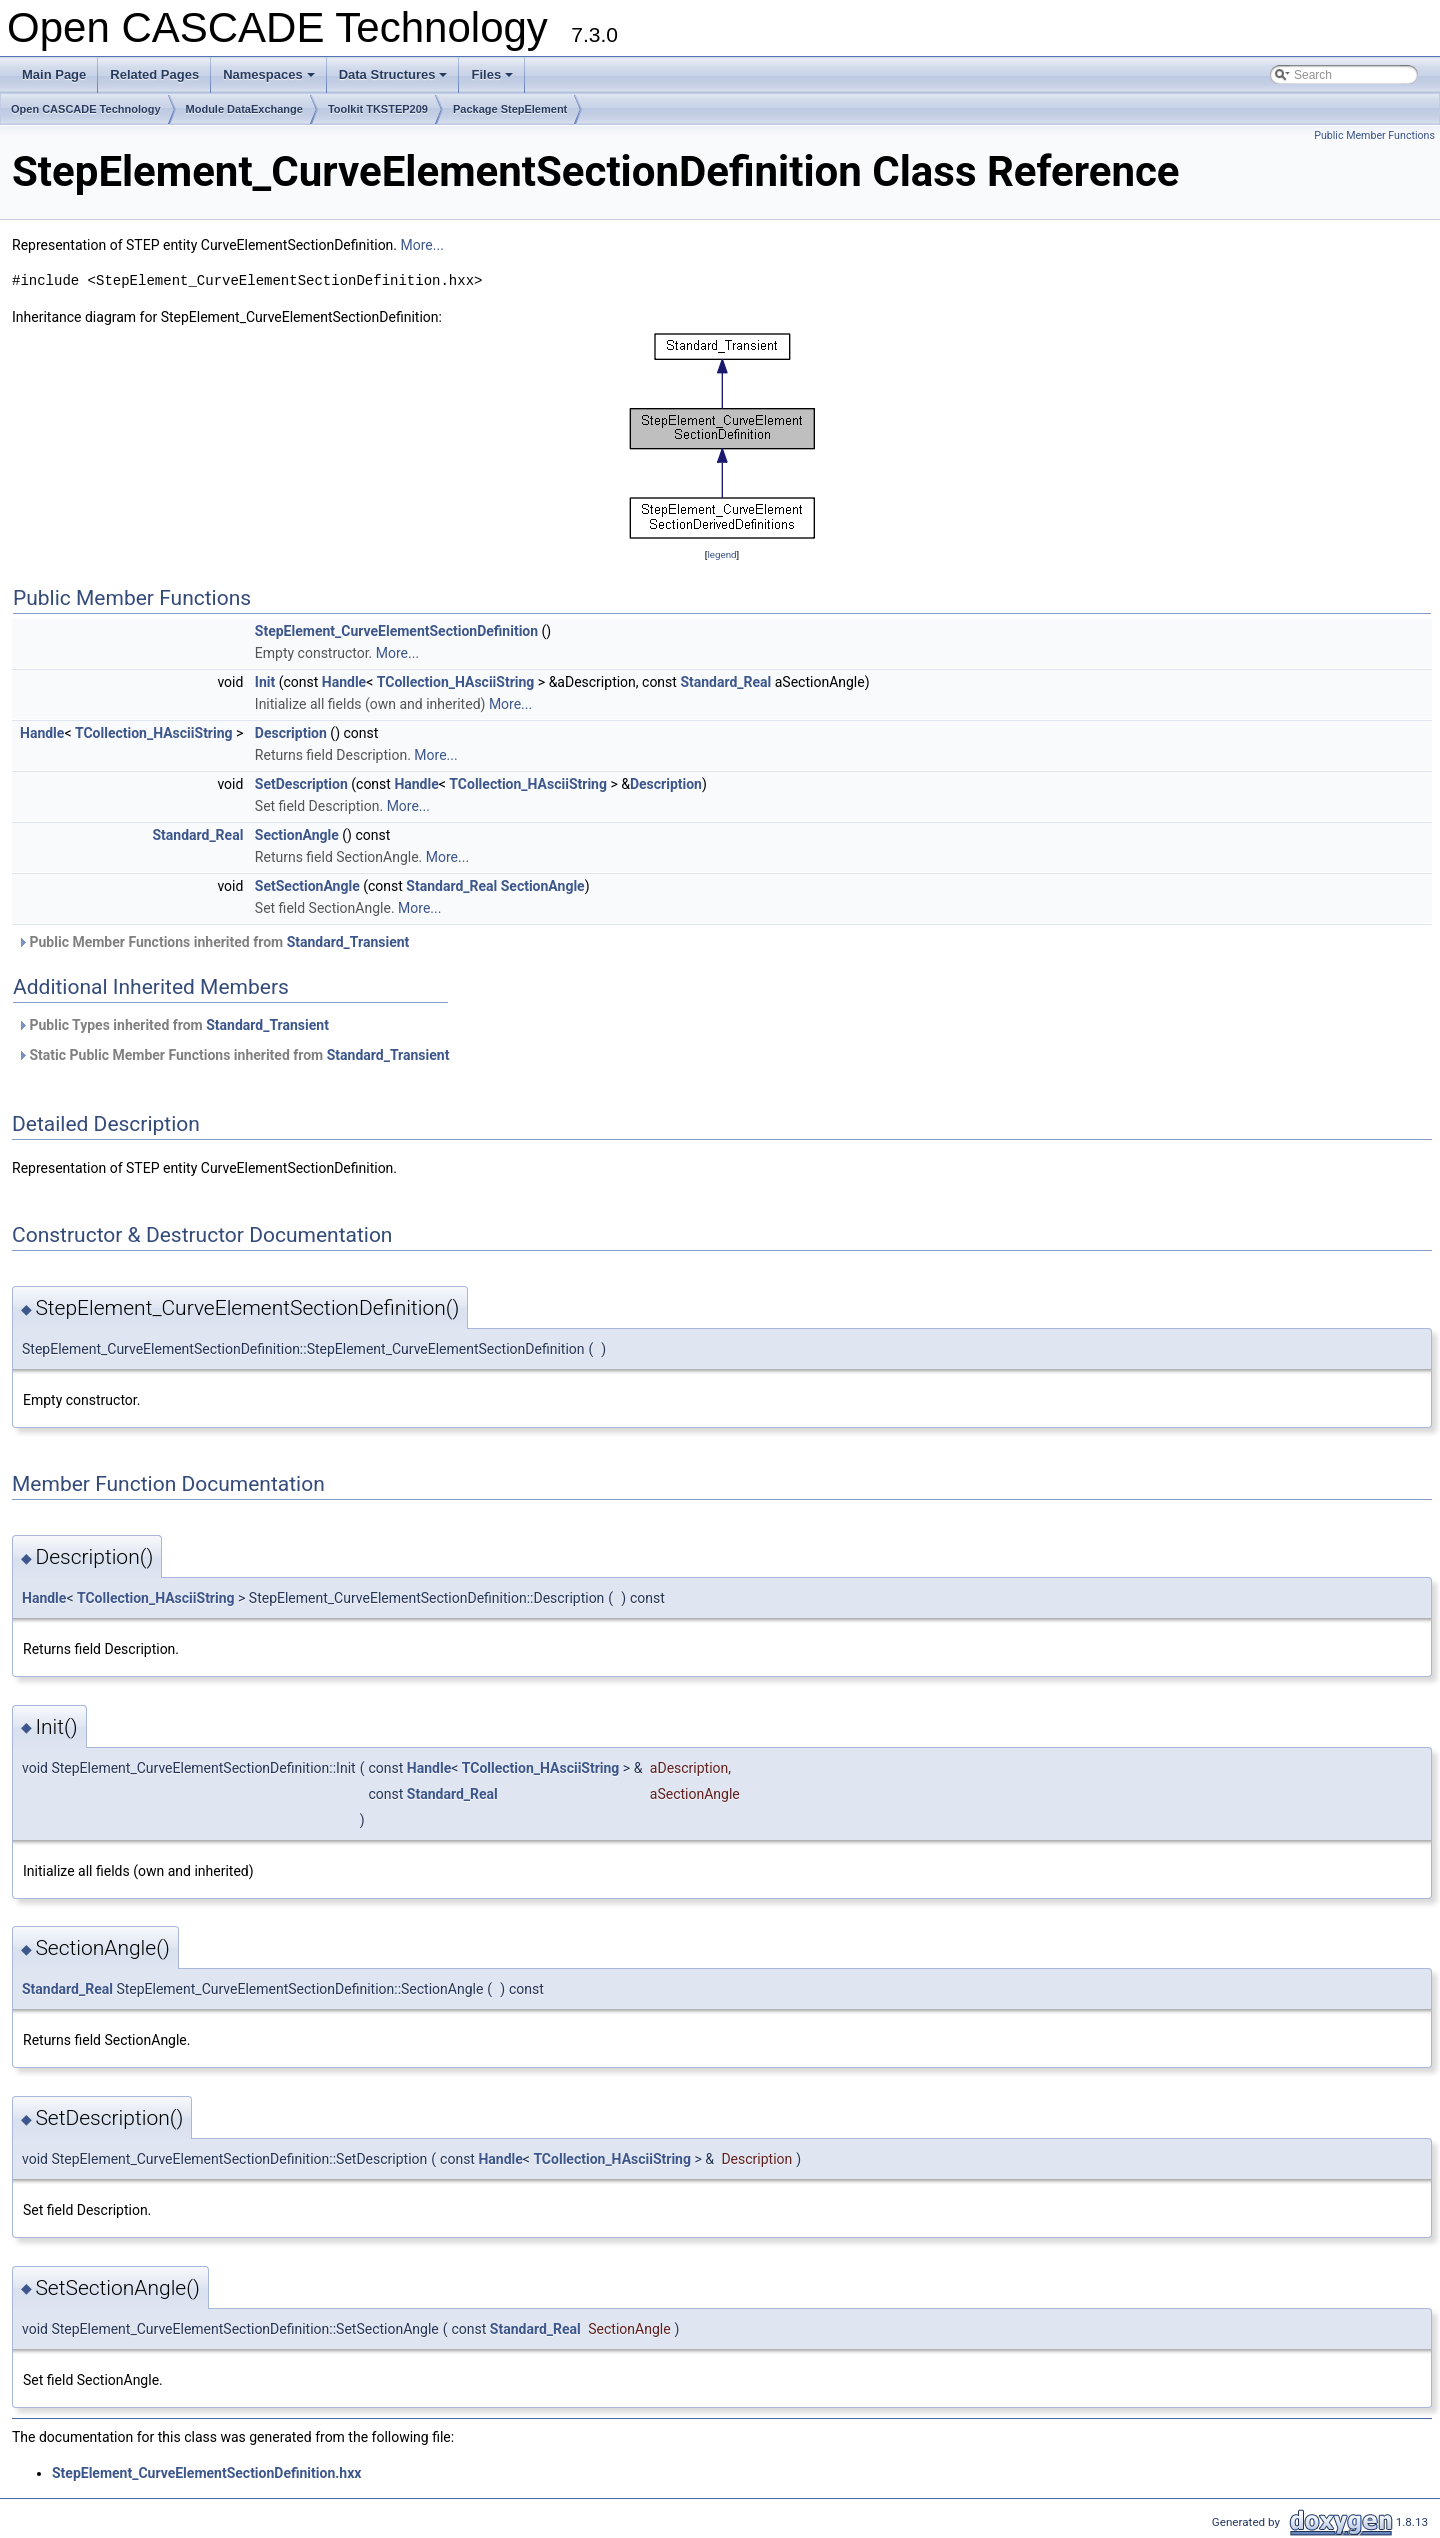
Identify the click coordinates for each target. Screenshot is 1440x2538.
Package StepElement (510, 109)
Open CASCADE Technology (86, 109)
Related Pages (154, 74)
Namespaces (270, 80)
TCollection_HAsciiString (456, 682)
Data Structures (395, 80)
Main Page (54, 74)
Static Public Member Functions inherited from (233, 1055)
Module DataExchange (244, 109)
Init (265, 682)
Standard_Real (725, 682)
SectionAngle (297, 835)
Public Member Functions (1374, 135)
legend (721, 554)
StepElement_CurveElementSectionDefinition (396, 631)
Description (291, 733)
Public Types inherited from (173, 1025)
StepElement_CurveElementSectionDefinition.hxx (206, 2473)
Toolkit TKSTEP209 (378, 109)
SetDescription (301, 784)
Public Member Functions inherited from (213, 942)
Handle (344, 682)
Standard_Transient (348, 942)
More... (422, 245)
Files (493, 80)
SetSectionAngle (307, 886)
